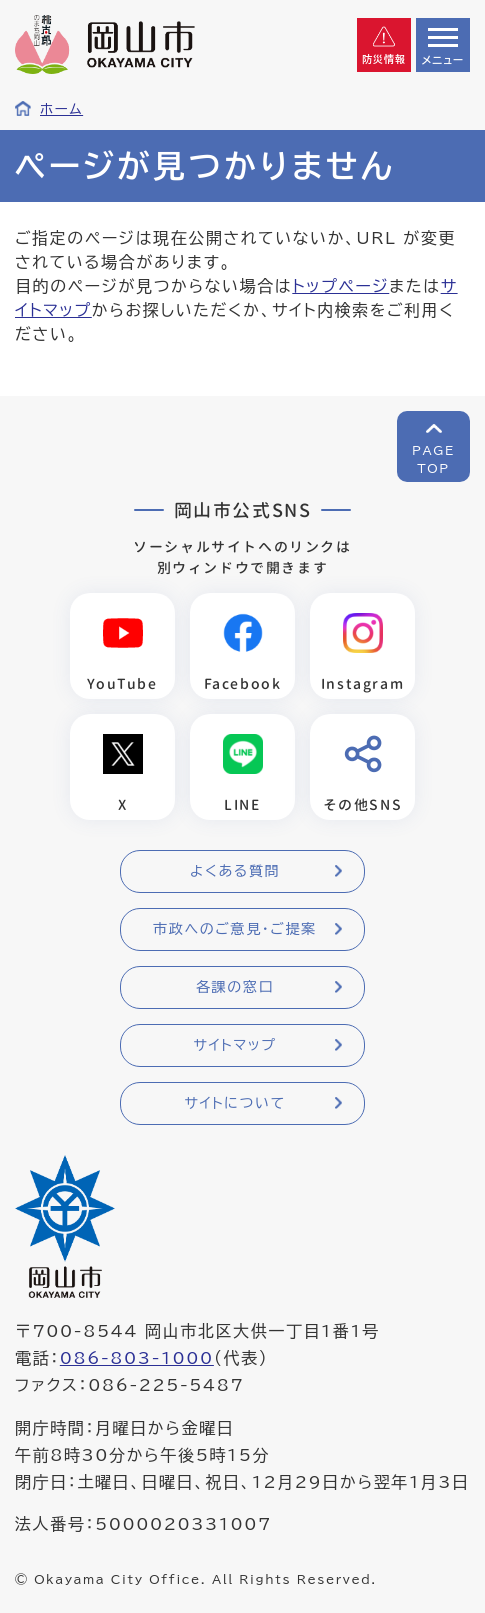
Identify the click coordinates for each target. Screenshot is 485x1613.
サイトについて (234, 1103)
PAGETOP (433, 459)
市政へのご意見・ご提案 (235, 929)
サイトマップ (234, 1045)
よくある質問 (235, 871)
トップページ (340, 286)
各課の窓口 (235, 987)
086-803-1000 (137, 1358)
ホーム (61, 109)
